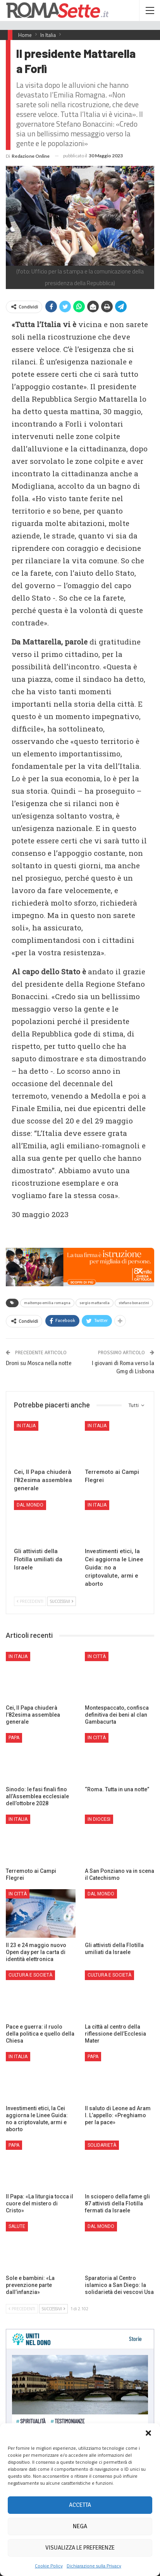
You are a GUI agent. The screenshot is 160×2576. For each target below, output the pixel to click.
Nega (80, 2526)
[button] (148, 2433)
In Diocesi (99, 1819)
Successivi (61, 1601)
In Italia (26, 1425)
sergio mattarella (94, 1303)
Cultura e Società (30, 1975)
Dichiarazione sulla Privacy (94, 2565)
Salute (17, 2226)
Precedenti (30, 1601)
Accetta (80, 2504)
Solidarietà (102, 2145)
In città (97, 1656)
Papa (14, 1737)
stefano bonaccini (134, 1303)
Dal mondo (30, 1505)
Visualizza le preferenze (80, 2547)
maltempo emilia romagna (47, 1303)
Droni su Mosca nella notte (39, 1363)
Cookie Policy (49, 2565)
